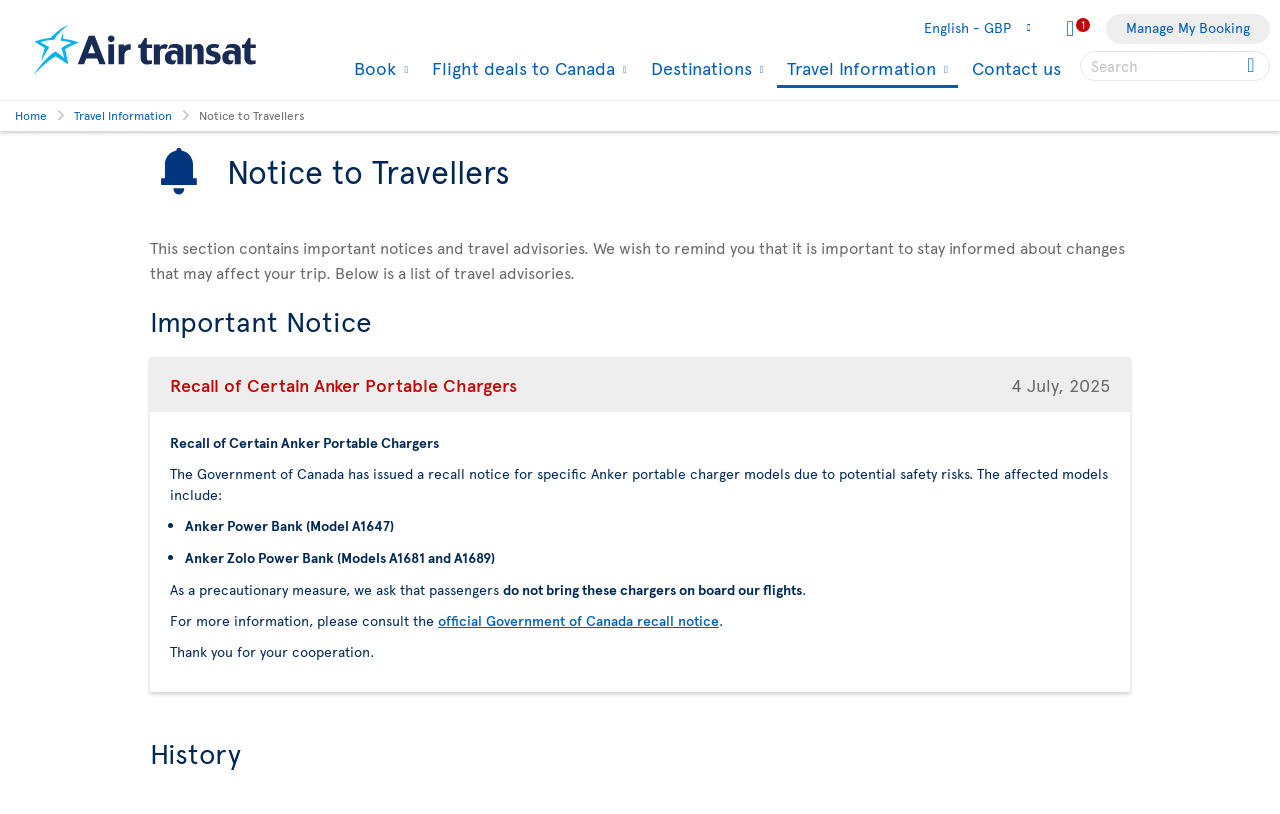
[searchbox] (1175, 66)
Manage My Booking (1188, 27)
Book (372, 68)
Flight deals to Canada (521, 68)
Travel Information (859, 69)
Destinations (699, 68)
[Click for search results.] (1252, 66)
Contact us (1016, 67)
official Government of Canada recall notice (578, 620)
